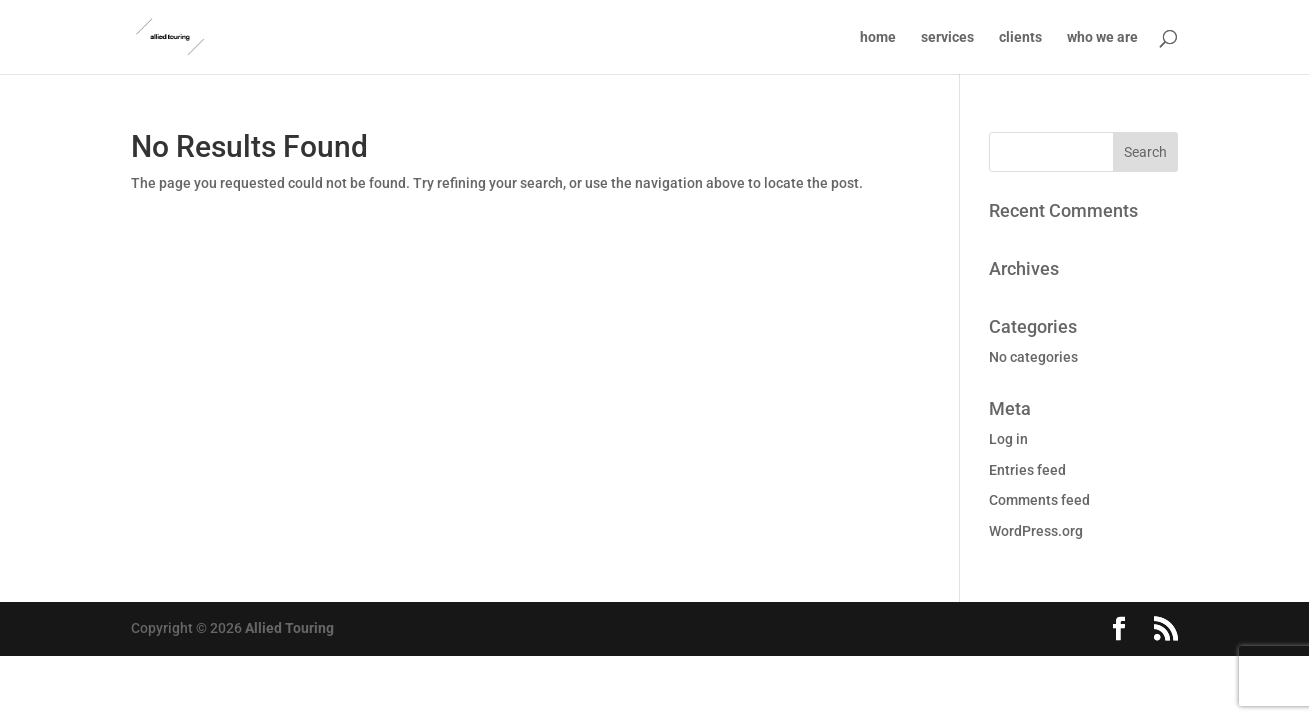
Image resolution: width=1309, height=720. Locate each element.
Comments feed (1039, 500)
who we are (1102, 37)
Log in (1008, 439)
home (878, 37)
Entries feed (1027, 470)
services (947, 37)
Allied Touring (289, 628)
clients (1020, 37)
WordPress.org (1036, 531)
